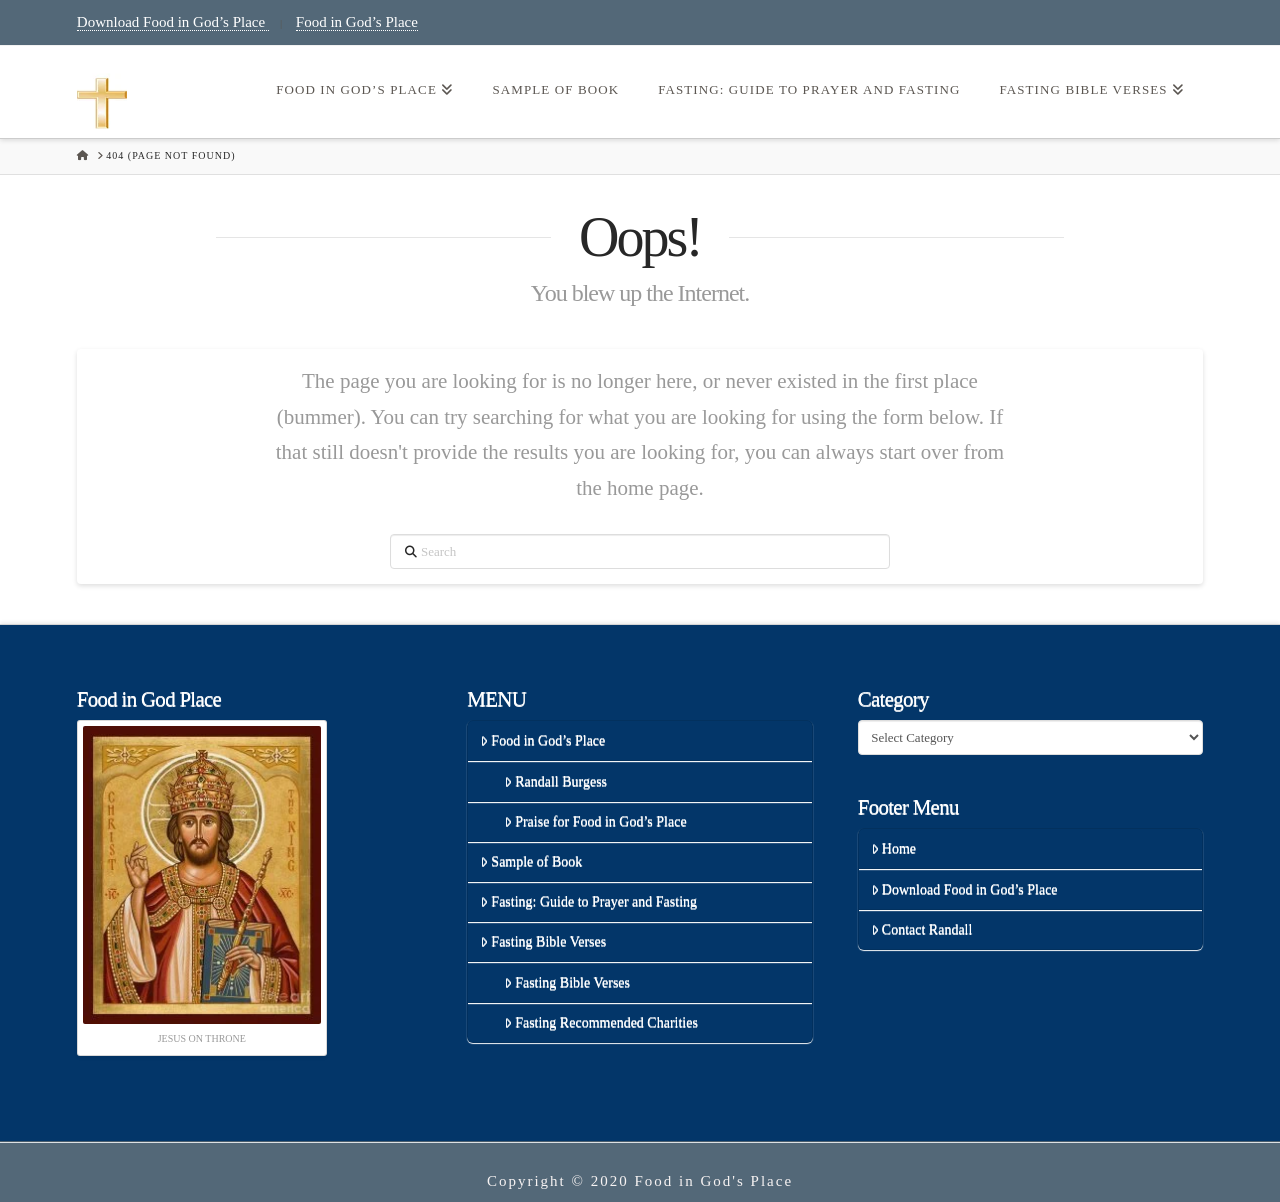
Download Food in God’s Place (173, 22)
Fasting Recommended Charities (601, 1022)
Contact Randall (922, 929)
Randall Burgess (555, 781)
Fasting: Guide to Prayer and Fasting (588, 901)
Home (893, 848)
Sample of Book (531, 861)
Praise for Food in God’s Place (595, 821)
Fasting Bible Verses (543, 941)
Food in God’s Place (357, 22)
